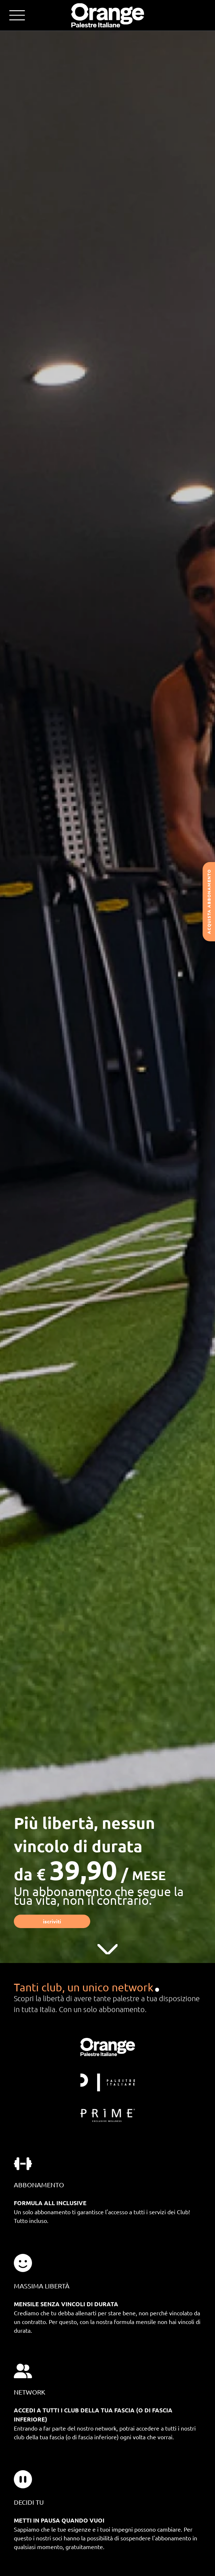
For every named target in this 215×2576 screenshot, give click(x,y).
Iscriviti (52, 1921)
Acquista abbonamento (209, 901)
